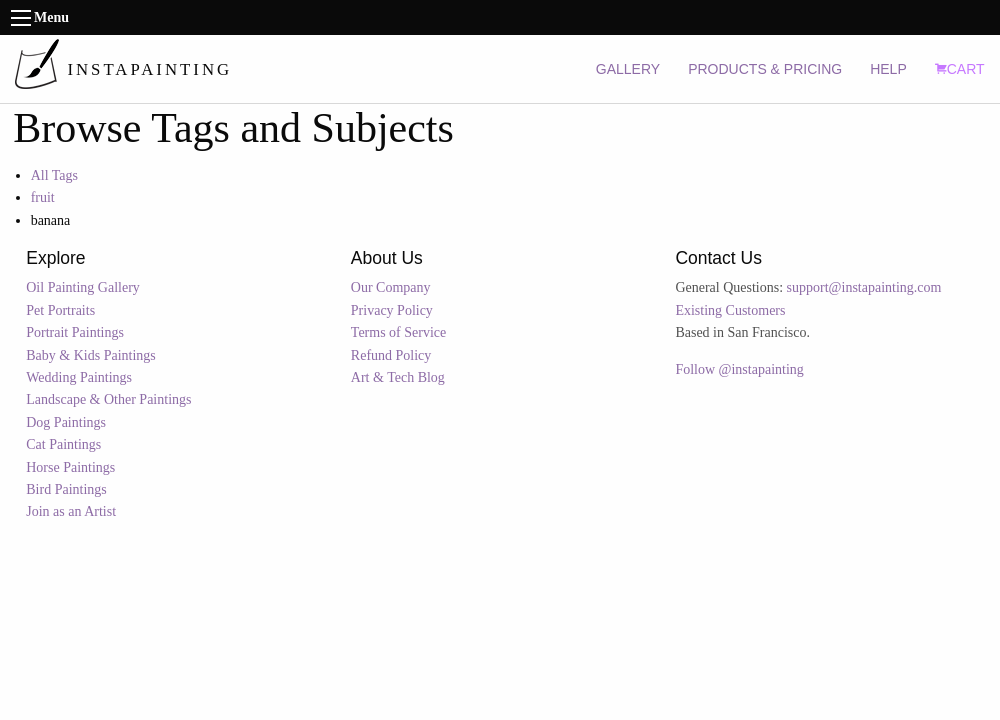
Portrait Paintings (75, 332)
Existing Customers (730, 310)
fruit (43, 197)
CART (960, 69)
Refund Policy (391, 355)
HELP (888, 69)
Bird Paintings (66, 489)
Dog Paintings (66, 422)
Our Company (391, 287)
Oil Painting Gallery (83, 287)
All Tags (54, 175)
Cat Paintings (63, 444)
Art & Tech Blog (398, 377)
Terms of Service (398, 332)
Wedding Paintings (79, 377)
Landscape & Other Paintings (108, 399)
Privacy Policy (392, 310)
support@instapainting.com (864, 287)
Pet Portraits (60, 310)
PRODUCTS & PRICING (765, 69)
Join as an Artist (71, 511)
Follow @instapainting (739, 369)
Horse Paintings (70, 467)
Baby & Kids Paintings (91, 355)
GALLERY (628, 69)
